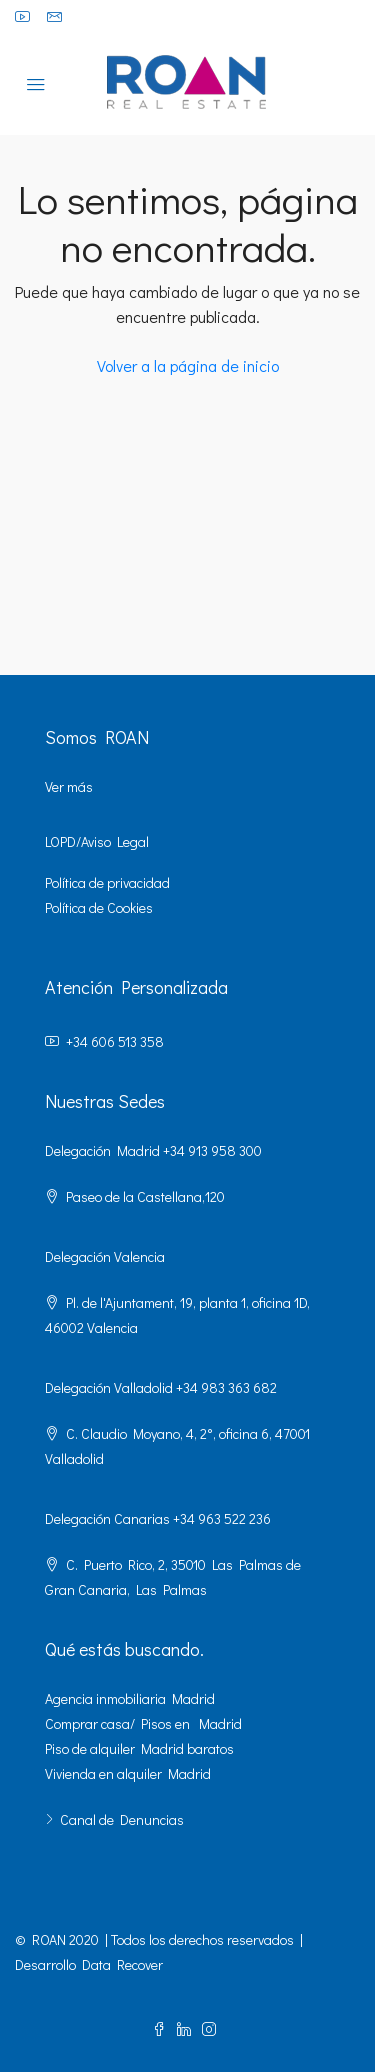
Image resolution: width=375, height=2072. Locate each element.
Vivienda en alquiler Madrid (128, 1773)
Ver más (69, 786)
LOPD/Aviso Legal (97, 841)
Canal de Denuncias (122, 1819)
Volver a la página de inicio (188, 365)
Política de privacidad (107, 882)
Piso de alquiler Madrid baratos (139, 1748)
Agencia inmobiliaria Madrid (130, 1698)
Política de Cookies (99, 907)
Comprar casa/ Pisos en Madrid (143, 1723)
